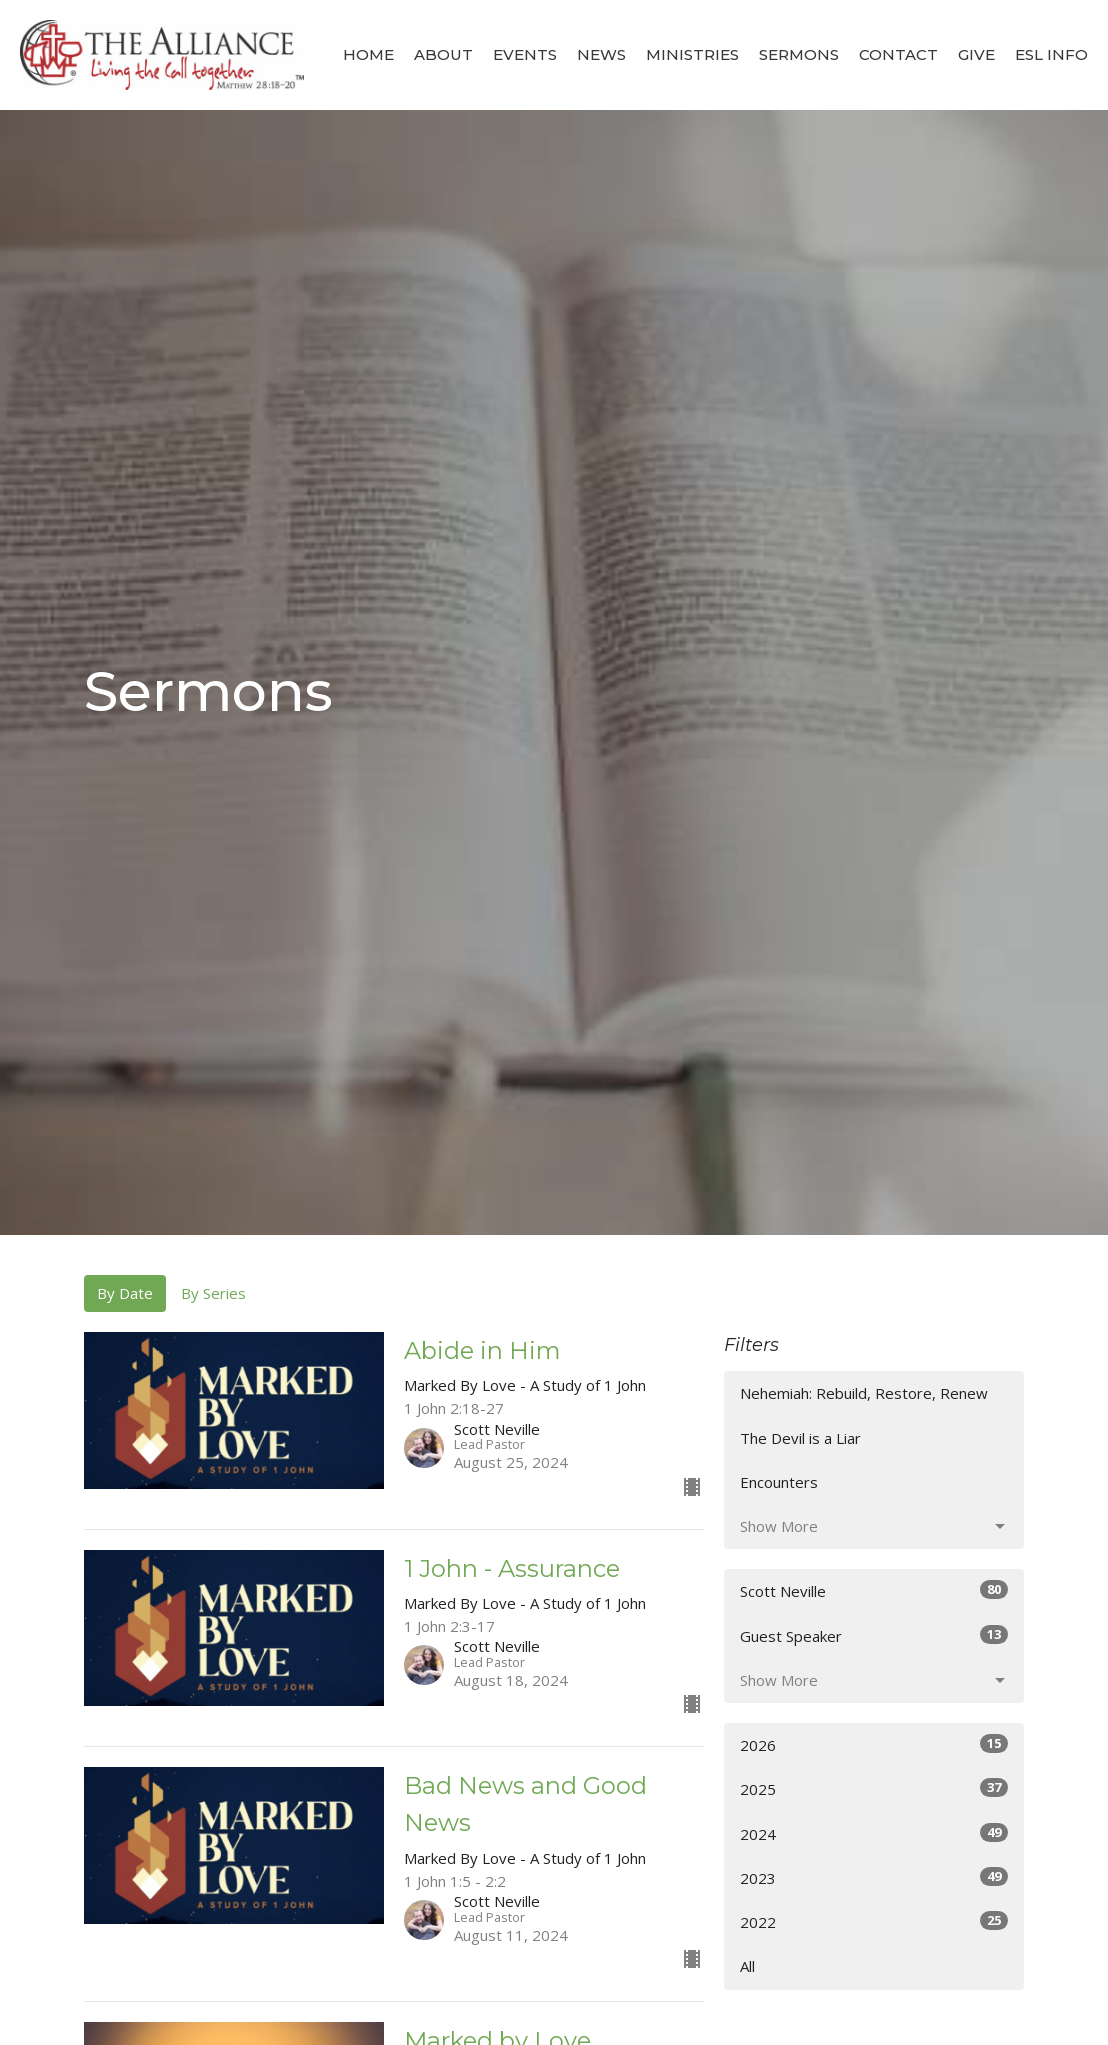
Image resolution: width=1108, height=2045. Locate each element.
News (601, 54)
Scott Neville (874, 1590)
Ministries (692, 54)
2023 (874, 1877)
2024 (874, 1833)
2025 (874, 1788)
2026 (874, 1744)
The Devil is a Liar (800, 1438)
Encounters (779, 1482)
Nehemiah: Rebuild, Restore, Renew (864, 1393)
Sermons (799, 54)
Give (976, 54)
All (747, 1966)
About (443, 54)
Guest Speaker (874, 1635)
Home (368, 54)
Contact (898, 54)
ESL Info (1051, 54)
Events (525, 54)
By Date (125, 1293)
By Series (213, 1293)
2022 (874, 1921)
